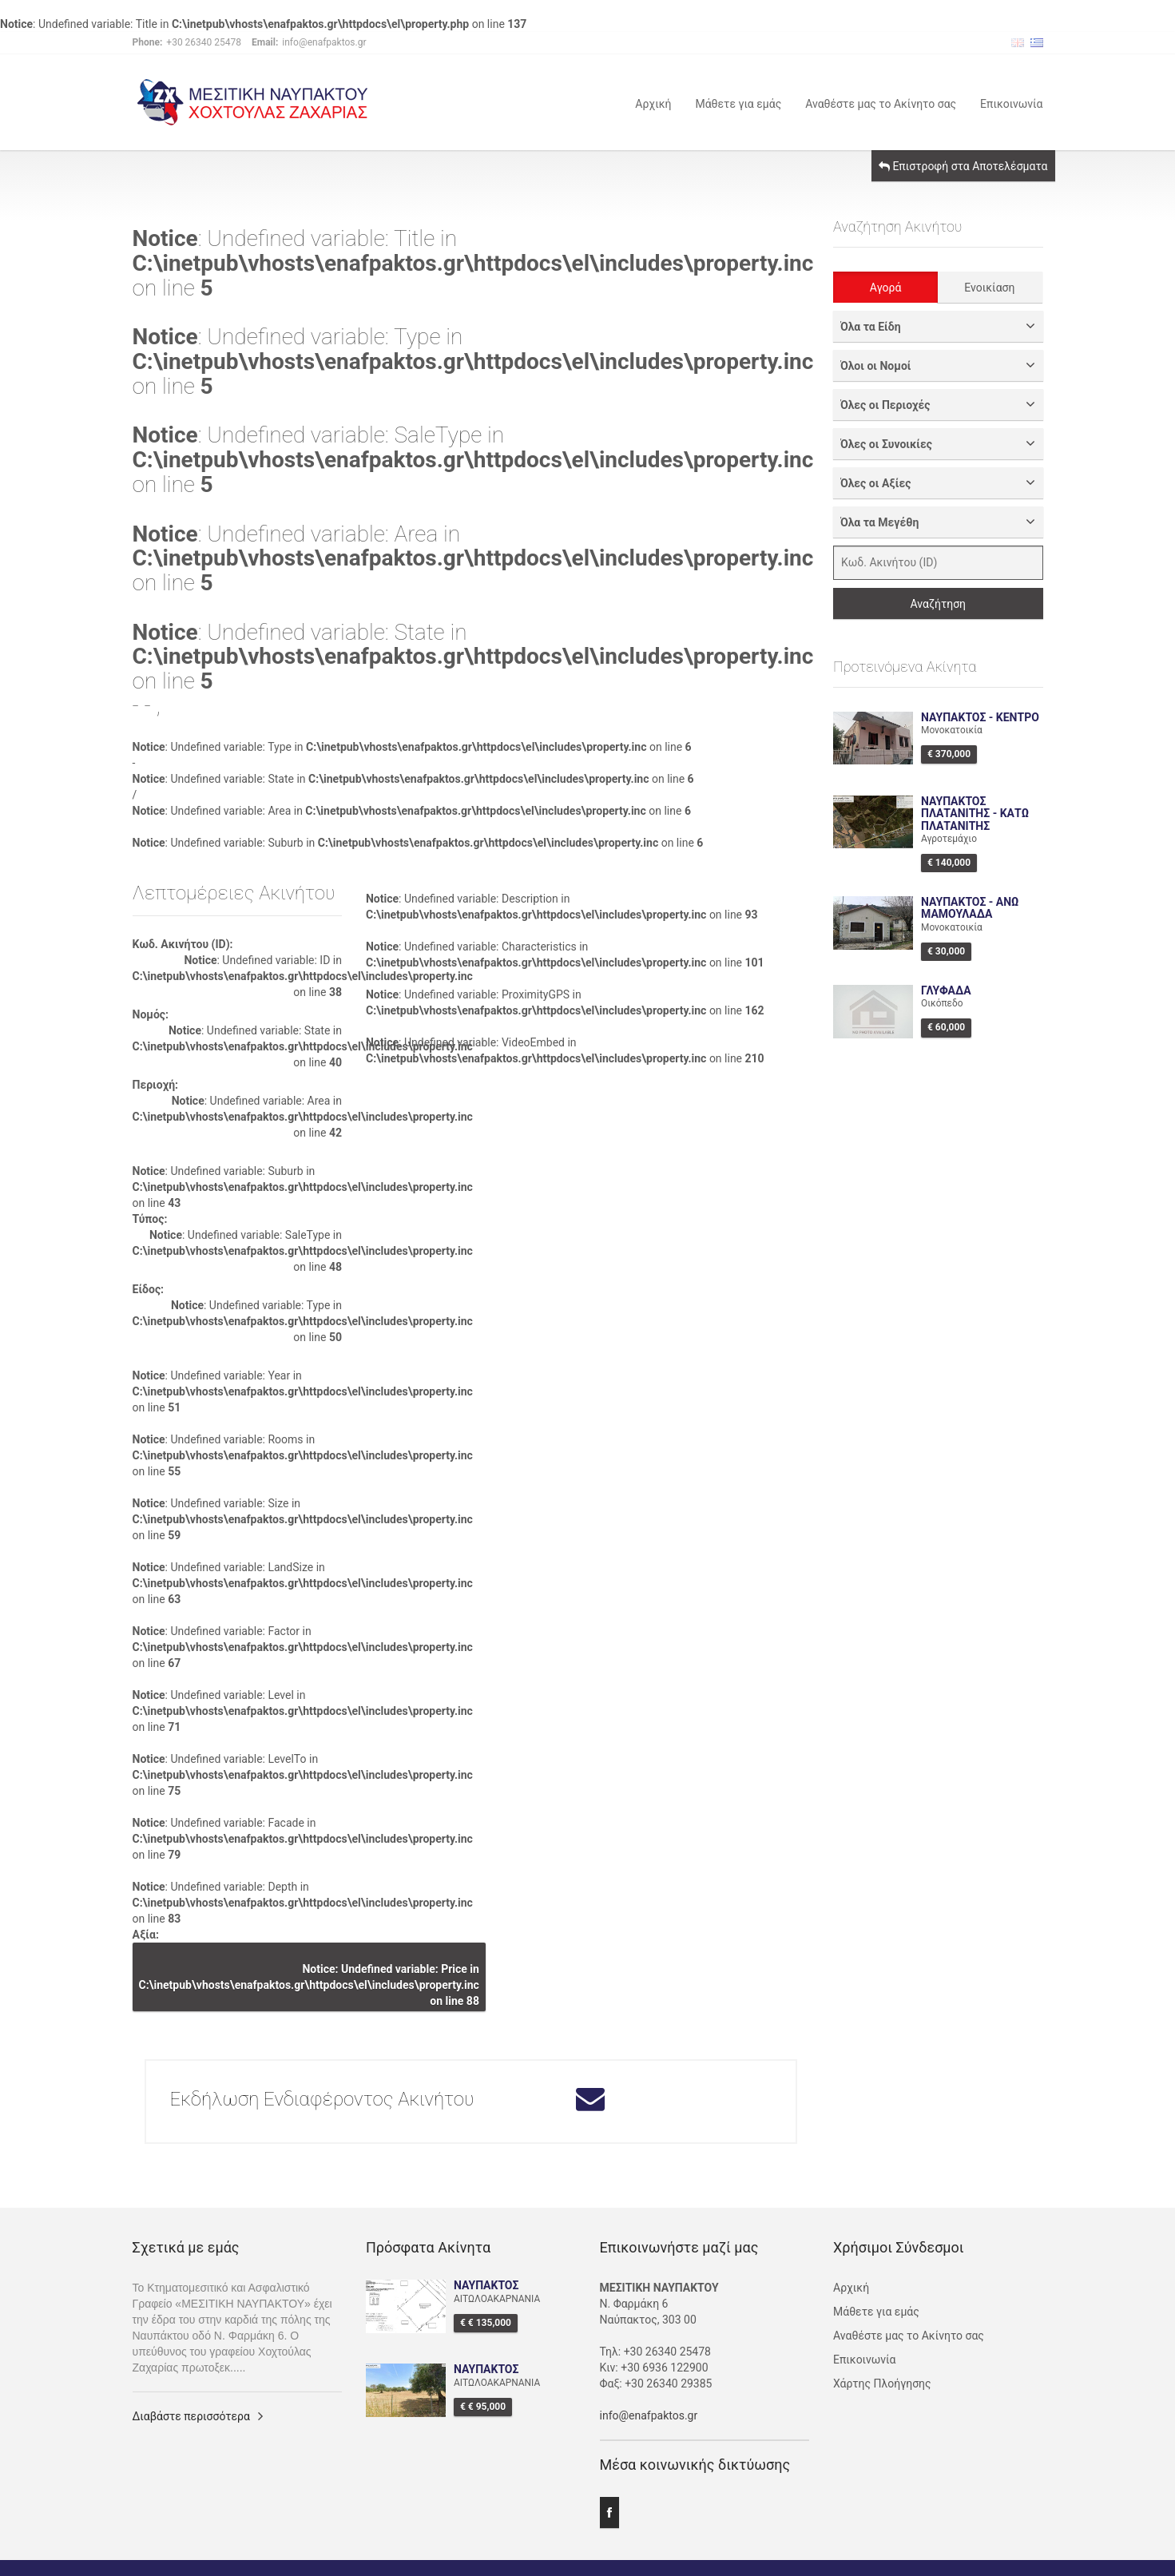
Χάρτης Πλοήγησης (882, 2383)
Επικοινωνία (1011, 102)
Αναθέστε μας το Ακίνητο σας (880, 102)
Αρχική (653, 102)
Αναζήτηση (938, 603)
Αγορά (886, 287)
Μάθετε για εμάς (738, 102)
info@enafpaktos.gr (649, 2415)
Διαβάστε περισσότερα (191, 2416)
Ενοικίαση (989, 287)
